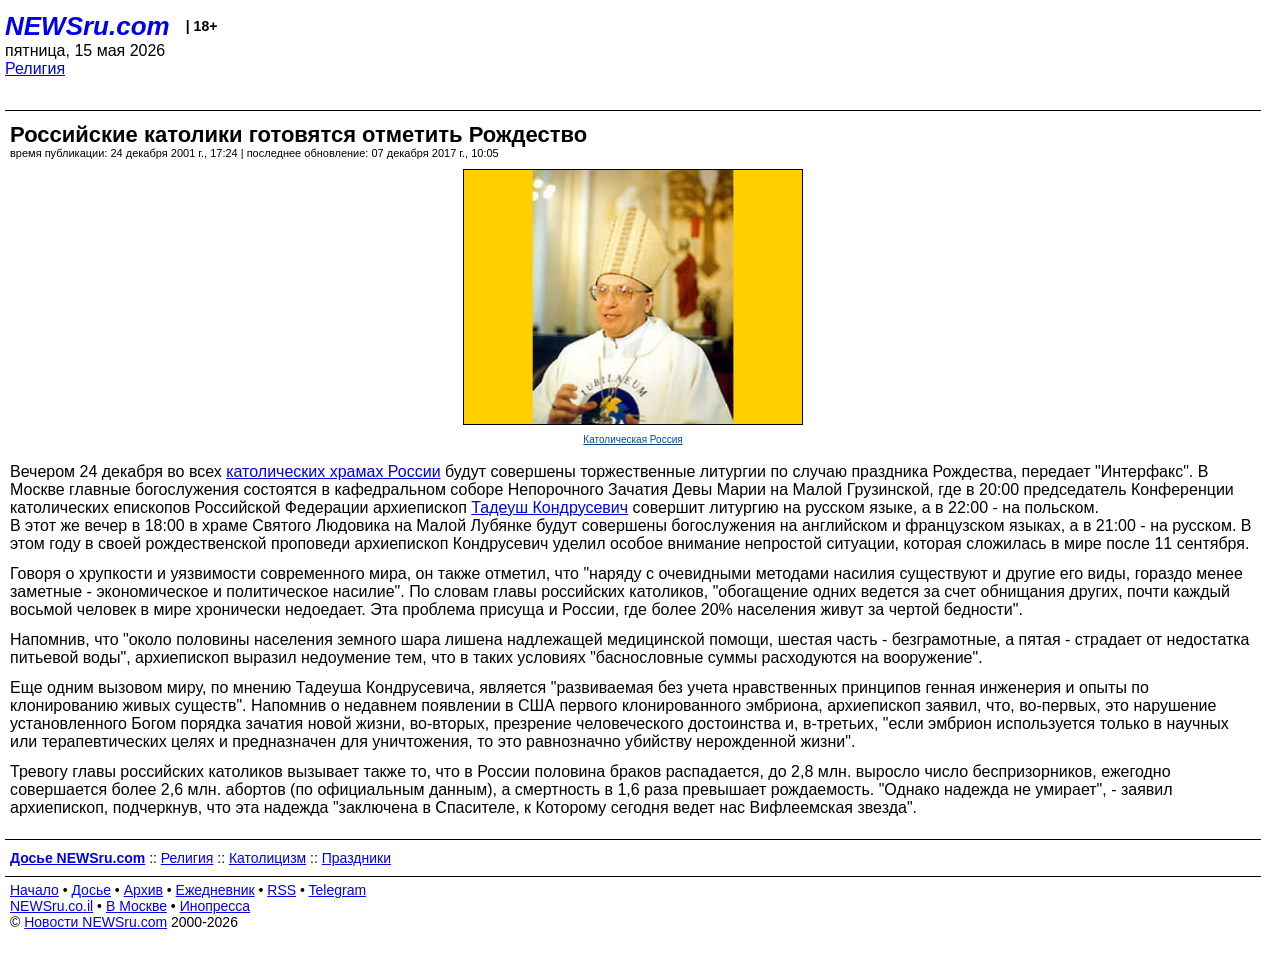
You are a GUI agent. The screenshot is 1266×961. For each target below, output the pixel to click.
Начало (34, 890)
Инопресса (215, 906)
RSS (281, 890)
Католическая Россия (632, 439)
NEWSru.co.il (51, 906)
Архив (143, 890)
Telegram (338, 890)
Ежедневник (215, 890)
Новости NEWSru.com (95, 922)
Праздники (356, 858)
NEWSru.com (87, 26)
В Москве (136, 906)
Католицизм (267, 858)
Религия (35, 68)
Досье (91, 890)
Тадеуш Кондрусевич (549, 507)
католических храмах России (333, 471)
